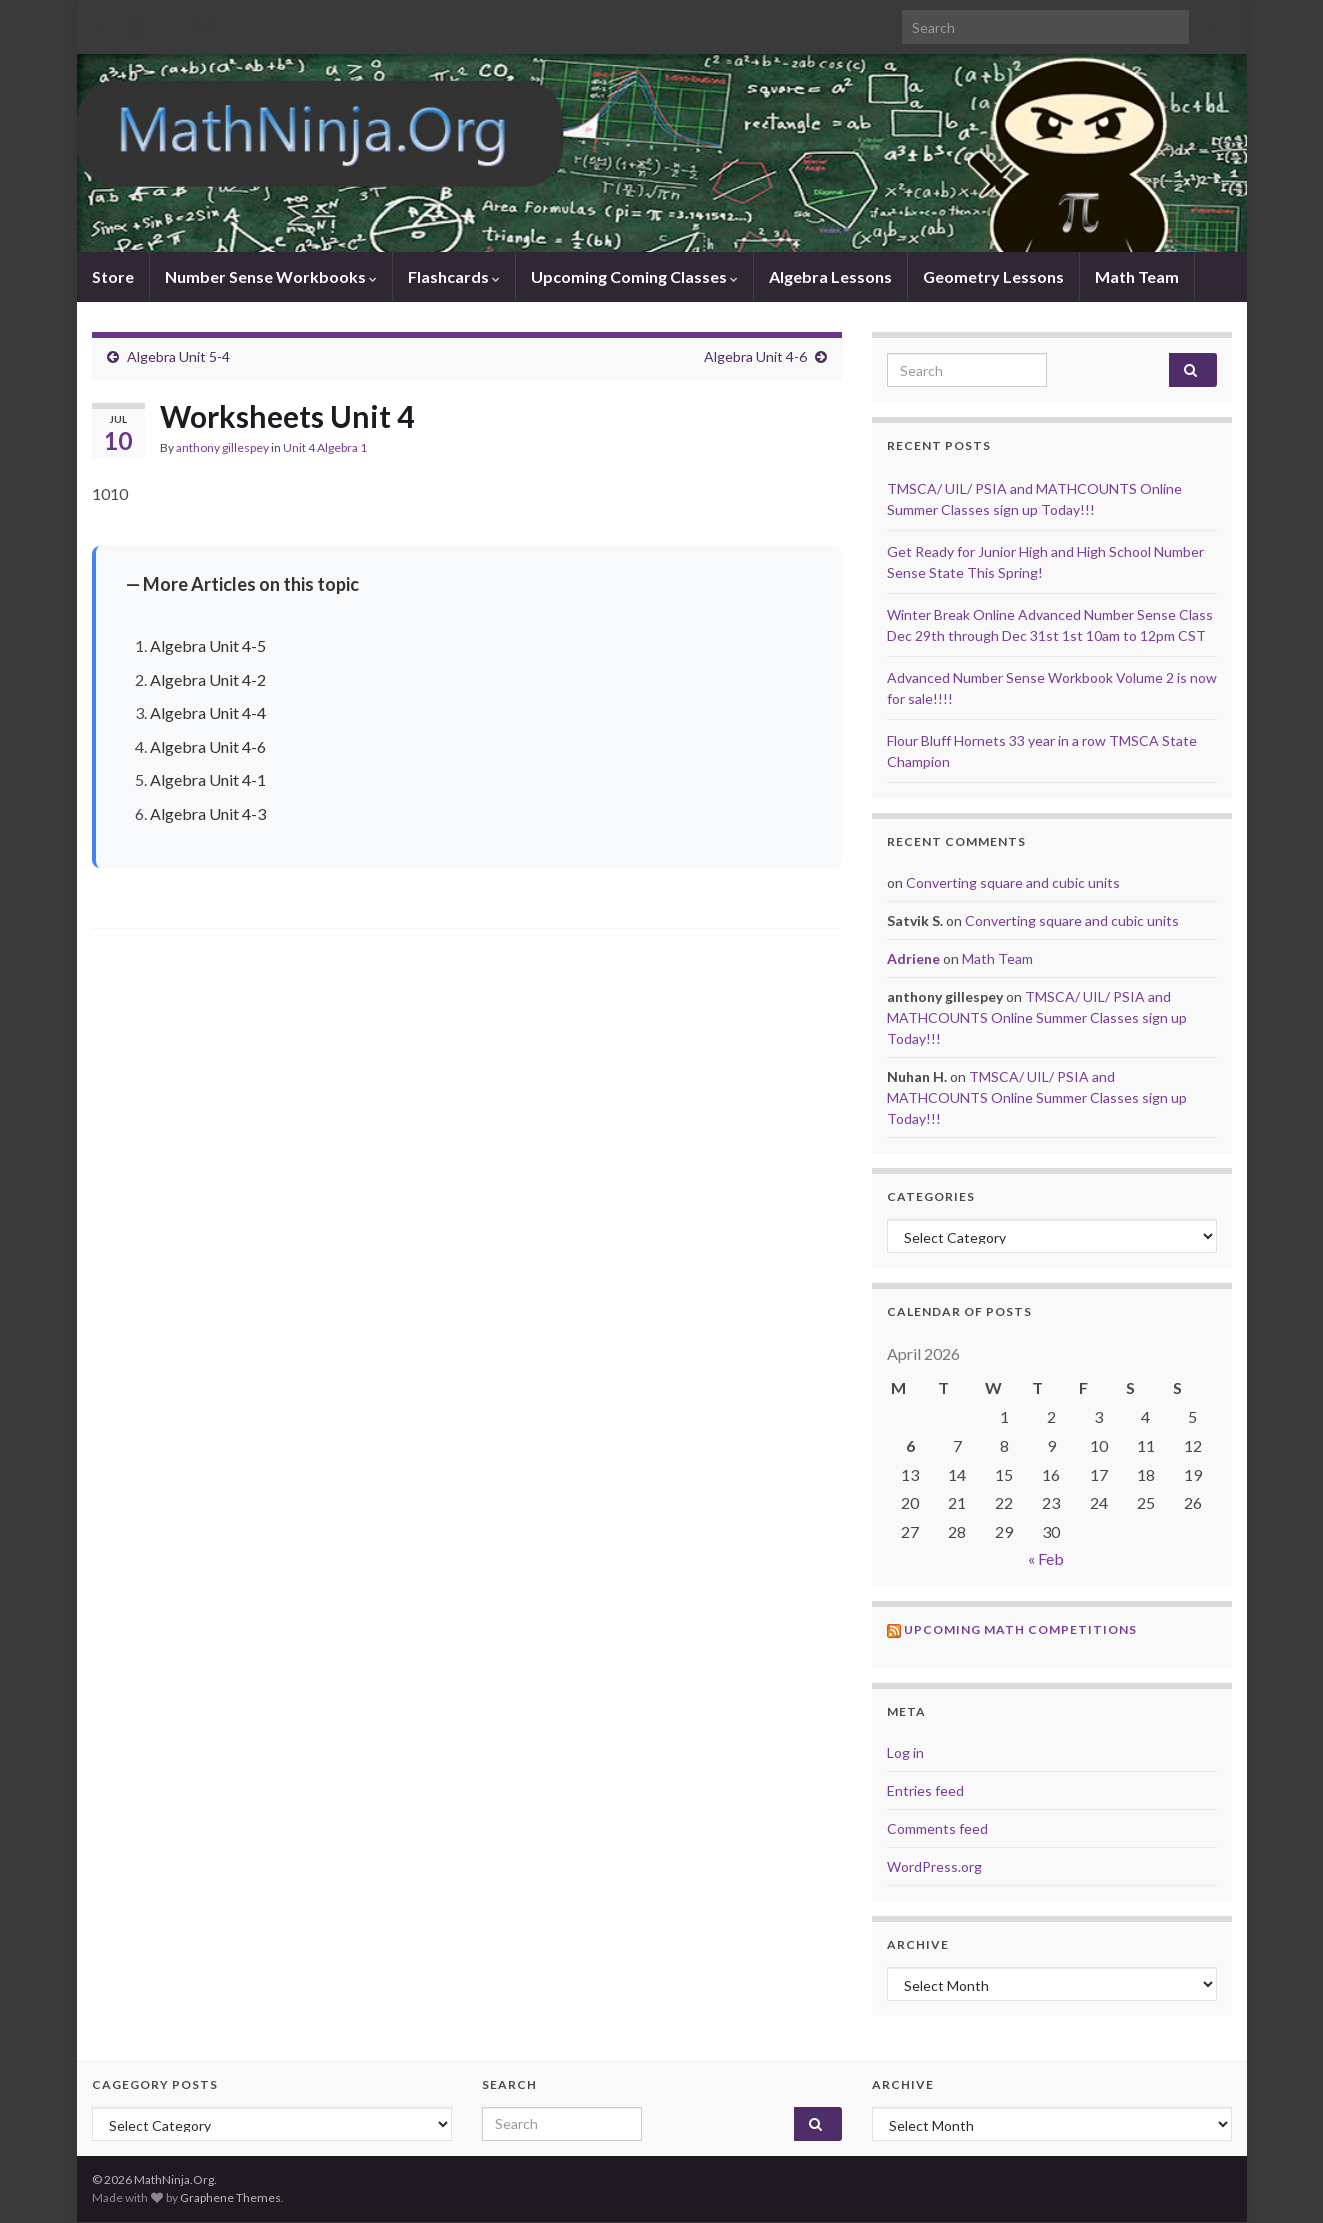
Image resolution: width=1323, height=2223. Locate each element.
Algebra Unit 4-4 (208, 712)
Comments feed (937, 1828)
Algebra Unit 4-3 (208, 813)
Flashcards (454, 276)
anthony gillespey (222, 447)
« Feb (1046, 1558)
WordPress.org (934, 1866)
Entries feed (925, 1790)
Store (113, 276)
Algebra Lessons (830, 276)
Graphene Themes (230, 2197)
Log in (905, 1752)
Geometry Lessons (993, 276)
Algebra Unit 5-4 (178, 356)
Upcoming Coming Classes (634, 276)
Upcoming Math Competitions (1020, 1629)
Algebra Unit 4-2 (208, 679)
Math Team (1137, 276)
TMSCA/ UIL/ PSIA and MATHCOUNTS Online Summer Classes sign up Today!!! (1037, 1017)
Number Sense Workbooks (271, 276)
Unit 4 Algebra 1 (325, 447)
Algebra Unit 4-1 (208, 779)
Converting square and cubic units (1013, 882)
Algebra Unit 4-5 (208, 645)
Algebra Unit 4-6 (755, 356)
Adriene (913, 958)
